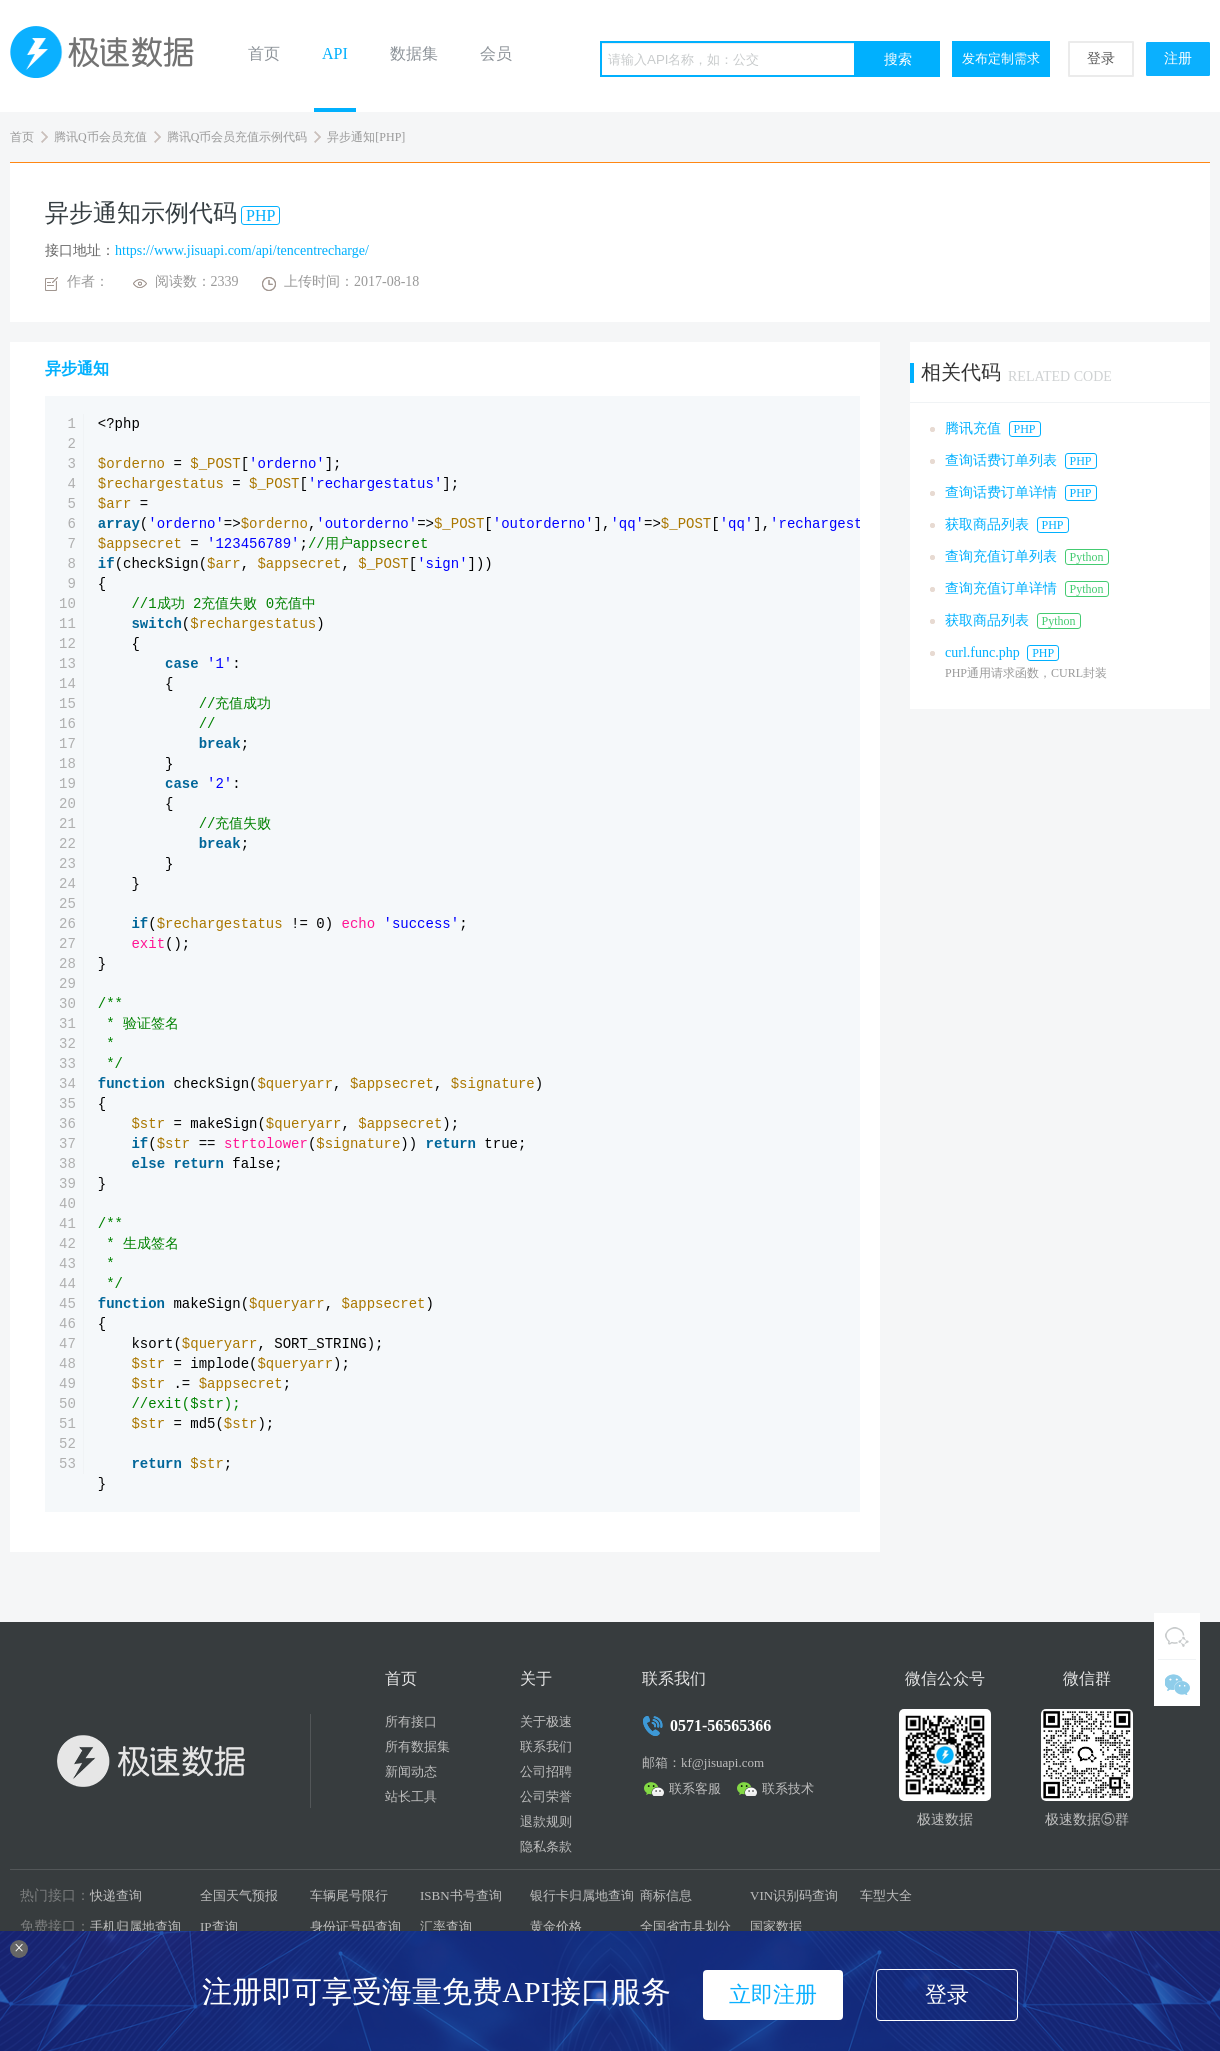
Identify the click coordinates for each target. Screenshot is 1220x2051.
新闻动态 (411, 1771)
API (335, 53)
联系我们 (546, 1746)
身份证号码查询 (355, 1926)
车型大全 (886, 1895)
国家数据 (776, 1926)
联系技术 (788, 1788)
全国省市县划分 (685, 1926)
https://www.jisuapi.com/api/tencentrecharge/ (242, 250)
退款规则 (546, 1821)
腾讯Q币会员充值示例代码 (237, 137)
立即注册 (773, 1994)
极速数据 (110, 56)
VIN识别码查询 (794, 1895)
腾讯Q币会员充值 (100, 137)
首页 (264, 53)
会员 (496, 53)
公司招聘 (546, 1771)
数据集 (414, 53)
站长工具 (411, 1796)
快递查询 (116, 1895)
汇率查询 (446, 1926)
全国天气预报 (239, 1895)
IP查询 (219, 1926)
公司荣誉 (546, 1796)
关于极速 (546, 1721)
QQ (1177, 1636)
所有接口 (411, 1721)
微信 (1177, 1683)
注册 (1178, 58)
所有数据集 (417, 1746)
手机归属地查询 (135, 1926)
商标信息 (666, 1895)
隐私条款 (546, 1846)
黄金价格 (556, 1926)
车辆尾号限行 (349, 1895)
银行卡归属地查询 (582, 1895)
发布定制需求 (1001, 58)
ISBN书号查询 (461, 1895)
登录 (1101, 58)
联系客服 (695, 1788)
